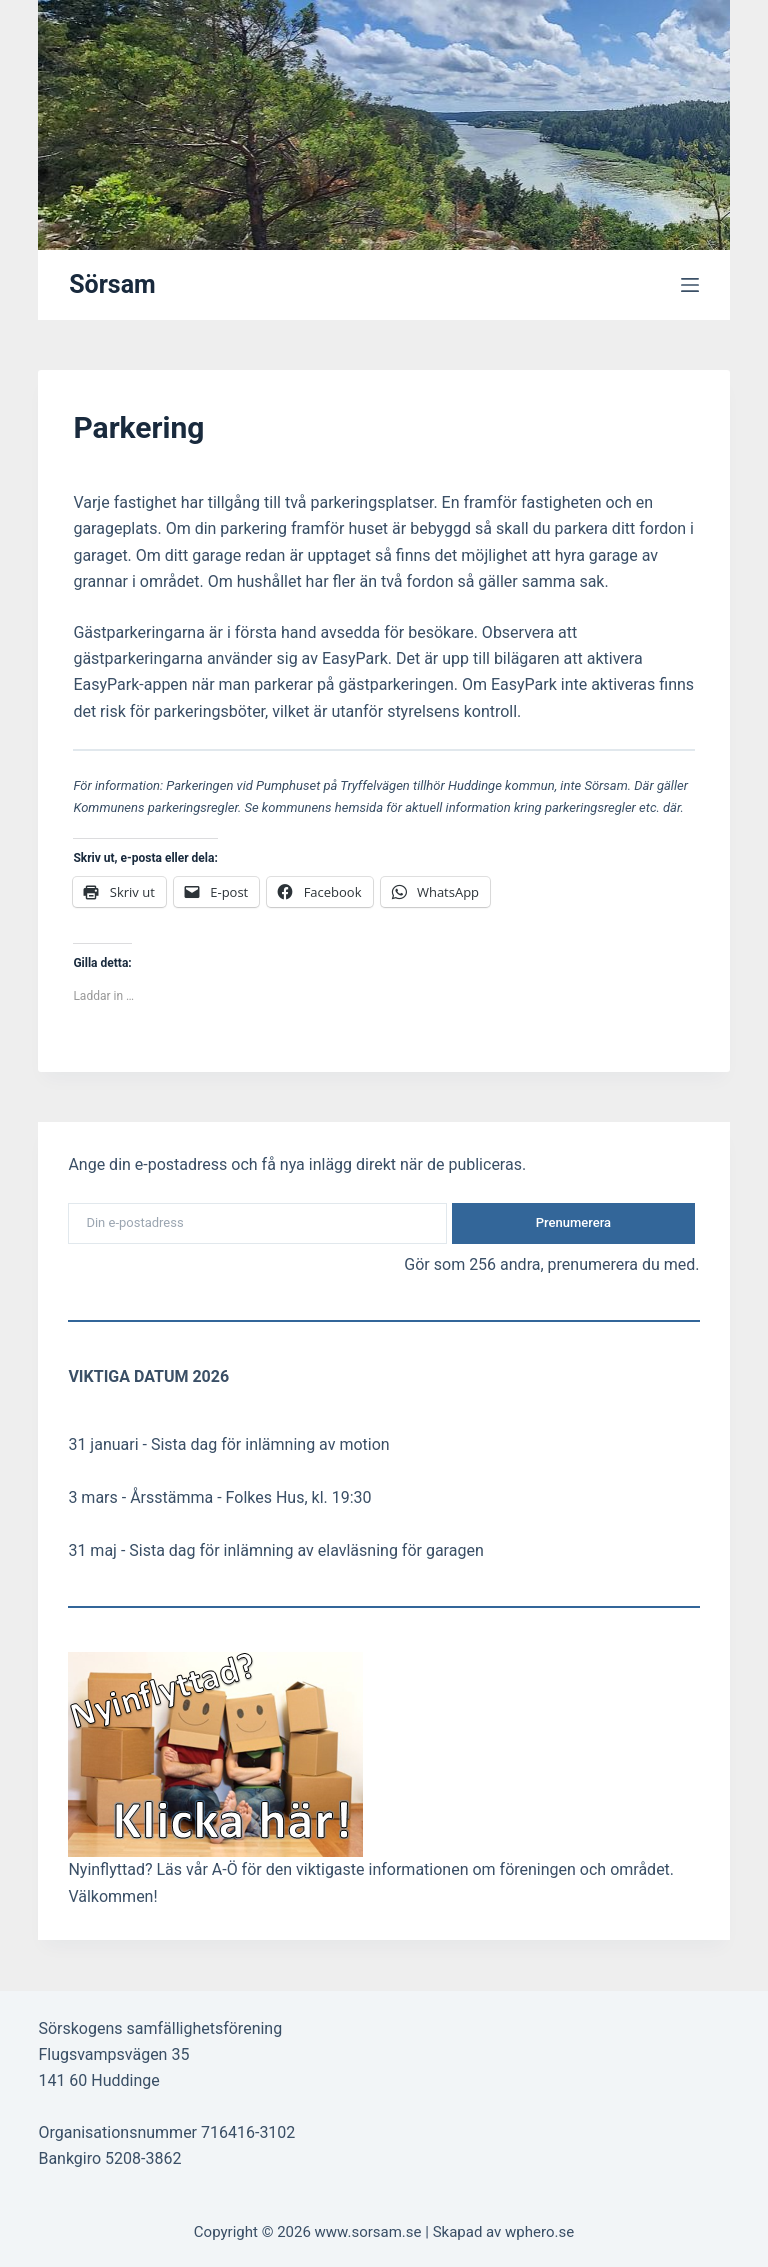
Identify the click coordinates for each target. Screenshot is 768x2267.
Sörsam (112, 284)
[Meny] (690, 285)
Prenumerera (573, 1222)
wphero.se (539, 2232)
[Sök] (691, 125)
